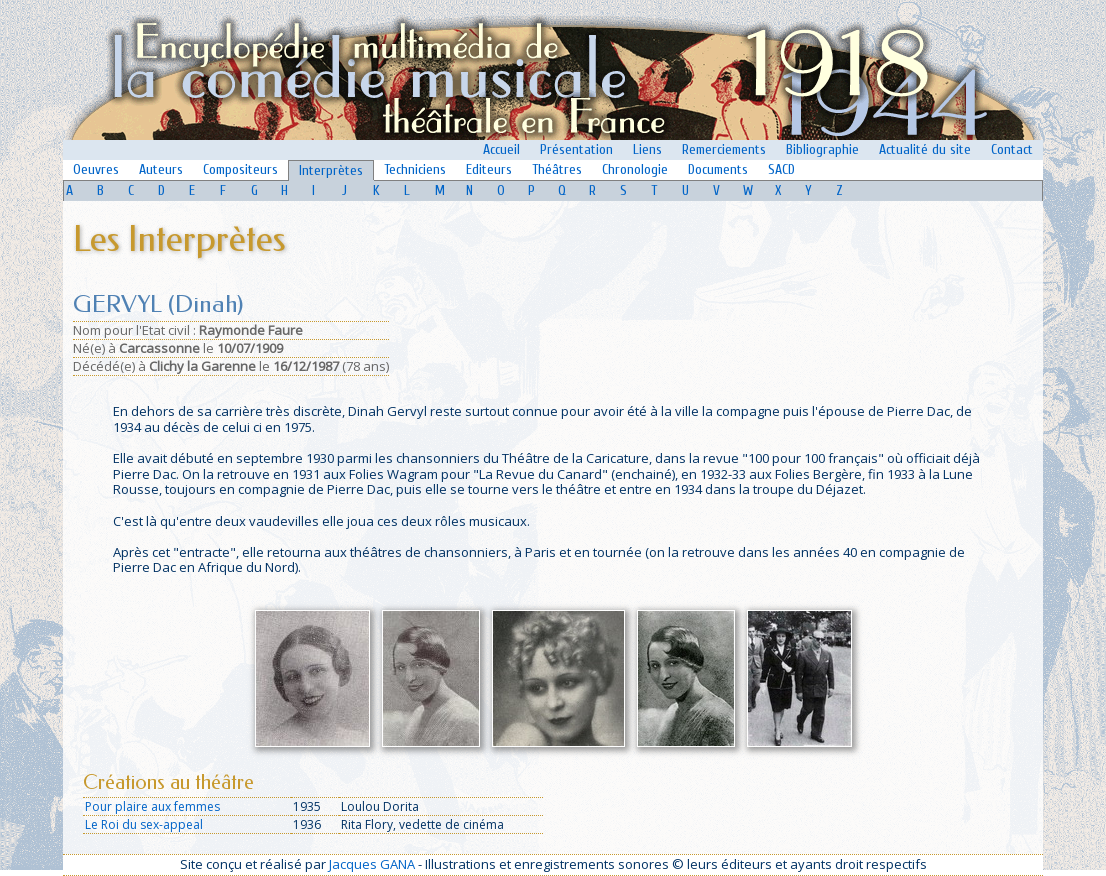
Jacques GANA (372, 864)
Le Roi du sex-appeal (144, 824)
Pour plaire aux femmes (152, 806)
